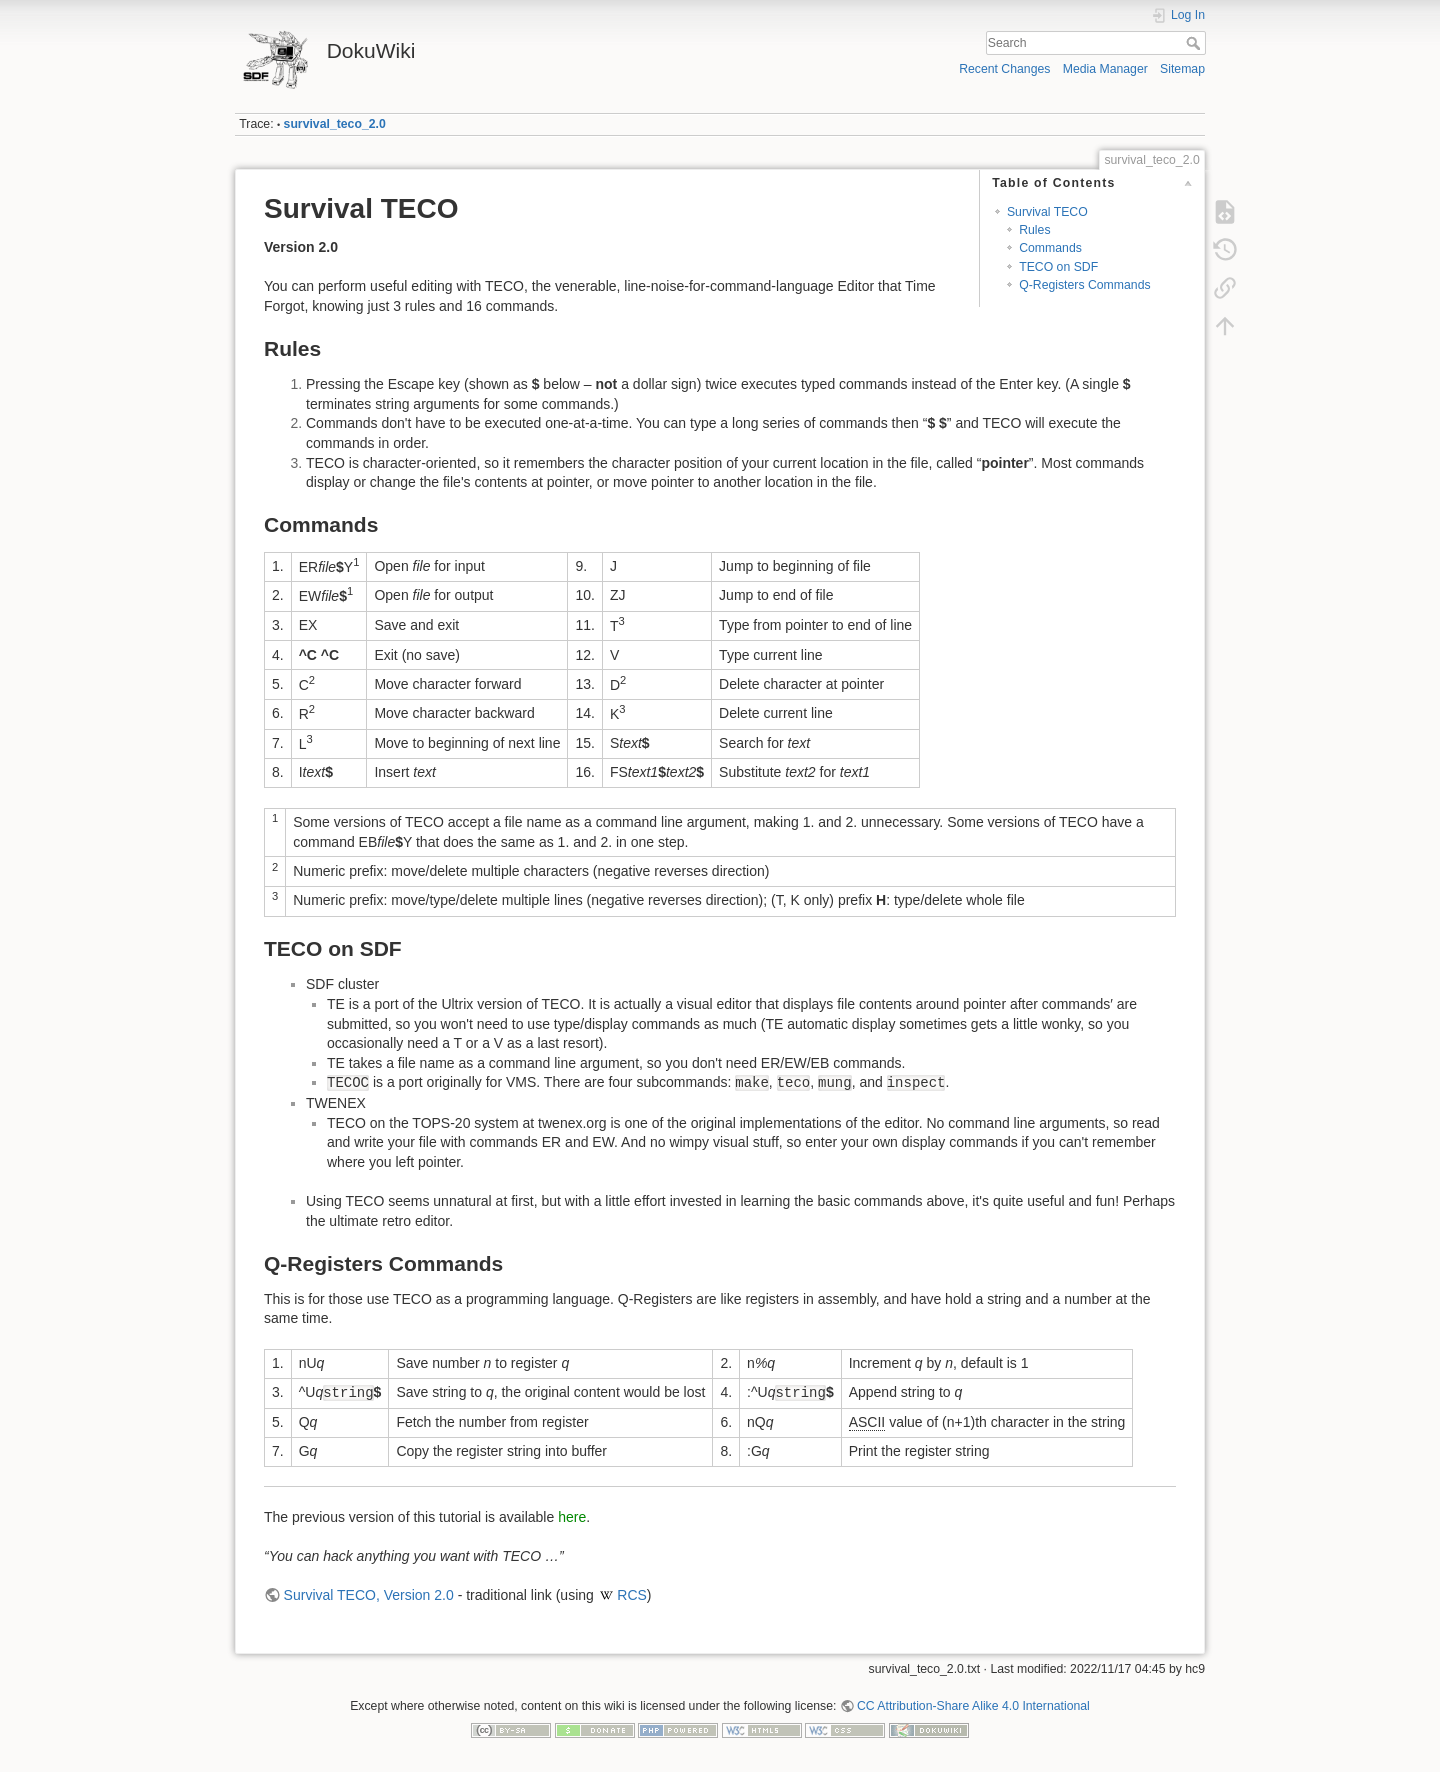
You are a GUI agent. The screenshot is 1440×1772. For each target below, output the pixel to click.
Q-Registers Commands (1084, 285)
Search (1195, 43)
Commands (1050, 248)
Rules (1034, 230)
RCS (632, 1595)
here (572, 1517)
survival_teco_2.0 (335, 124)
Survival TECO (1047, 212)
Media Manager (1105, 69)
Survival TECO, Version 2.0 (369, 1595)
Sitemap (1182, 69)
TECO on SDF (1058, 267)
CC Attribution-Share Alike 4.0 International (973, 1706)
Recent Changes (1004, 69)
